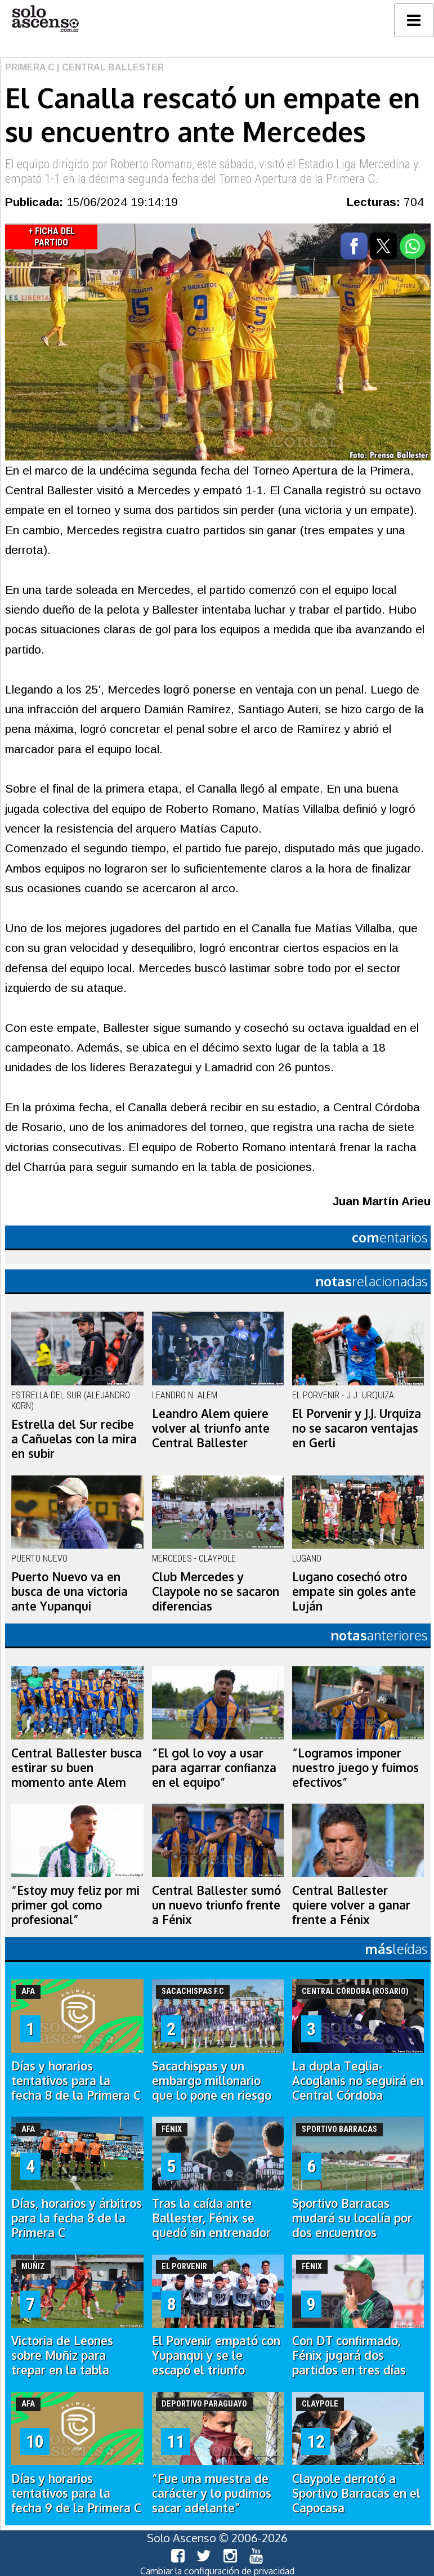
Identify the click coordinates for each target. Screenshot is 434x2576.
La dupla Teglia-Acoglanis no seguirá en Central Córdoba (357, 2081)
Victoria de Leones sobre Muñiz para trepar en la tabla (62, 2355)
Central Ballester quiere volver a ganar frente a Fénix (351, 1905)
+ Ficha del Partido (51, 237)
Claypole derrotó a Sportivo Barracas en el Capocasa (356, 2493)
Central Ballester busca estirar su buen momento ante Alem (76, 1768)
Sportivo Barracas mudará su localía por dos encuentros (352, 2218)
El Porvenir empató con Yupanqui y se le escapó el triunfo (216, 2355)
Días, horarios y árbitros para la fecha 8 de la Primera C (76, 2218)
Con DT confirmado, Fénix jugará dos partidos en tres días (349, 2355)
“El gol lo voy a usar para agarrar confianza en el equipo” (214, 1768)
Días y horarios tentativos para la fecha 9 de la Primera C (76, 2493)
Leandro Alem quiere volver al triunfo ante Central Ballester (211, 1428)
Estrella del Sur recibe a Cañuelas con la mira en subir (74, 1439)
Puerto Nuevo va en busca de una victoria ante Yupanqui (69, 1591)
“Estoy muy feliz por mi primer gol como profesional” (75, 1905)
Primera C (30, 67)
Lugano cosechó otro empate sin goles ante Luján (354, 1591)
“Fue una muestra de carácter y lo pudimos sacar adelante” (211, 2493)
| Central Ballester (109, 67)
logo (45, 18)
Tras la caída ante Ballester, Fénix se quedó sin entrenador (211, 2218)
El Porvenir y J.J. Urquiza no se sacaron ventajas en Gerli (356, 1428)
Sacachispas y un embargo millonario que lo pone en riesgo (211, 2081)
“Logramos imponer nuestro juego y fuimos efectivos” (355, 1768)
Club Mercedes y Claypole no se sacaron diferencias (215, 1591)
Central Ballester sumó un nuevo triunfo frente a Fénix (216, 1905)
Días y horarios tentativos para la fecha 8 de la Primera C (76, 2081)
